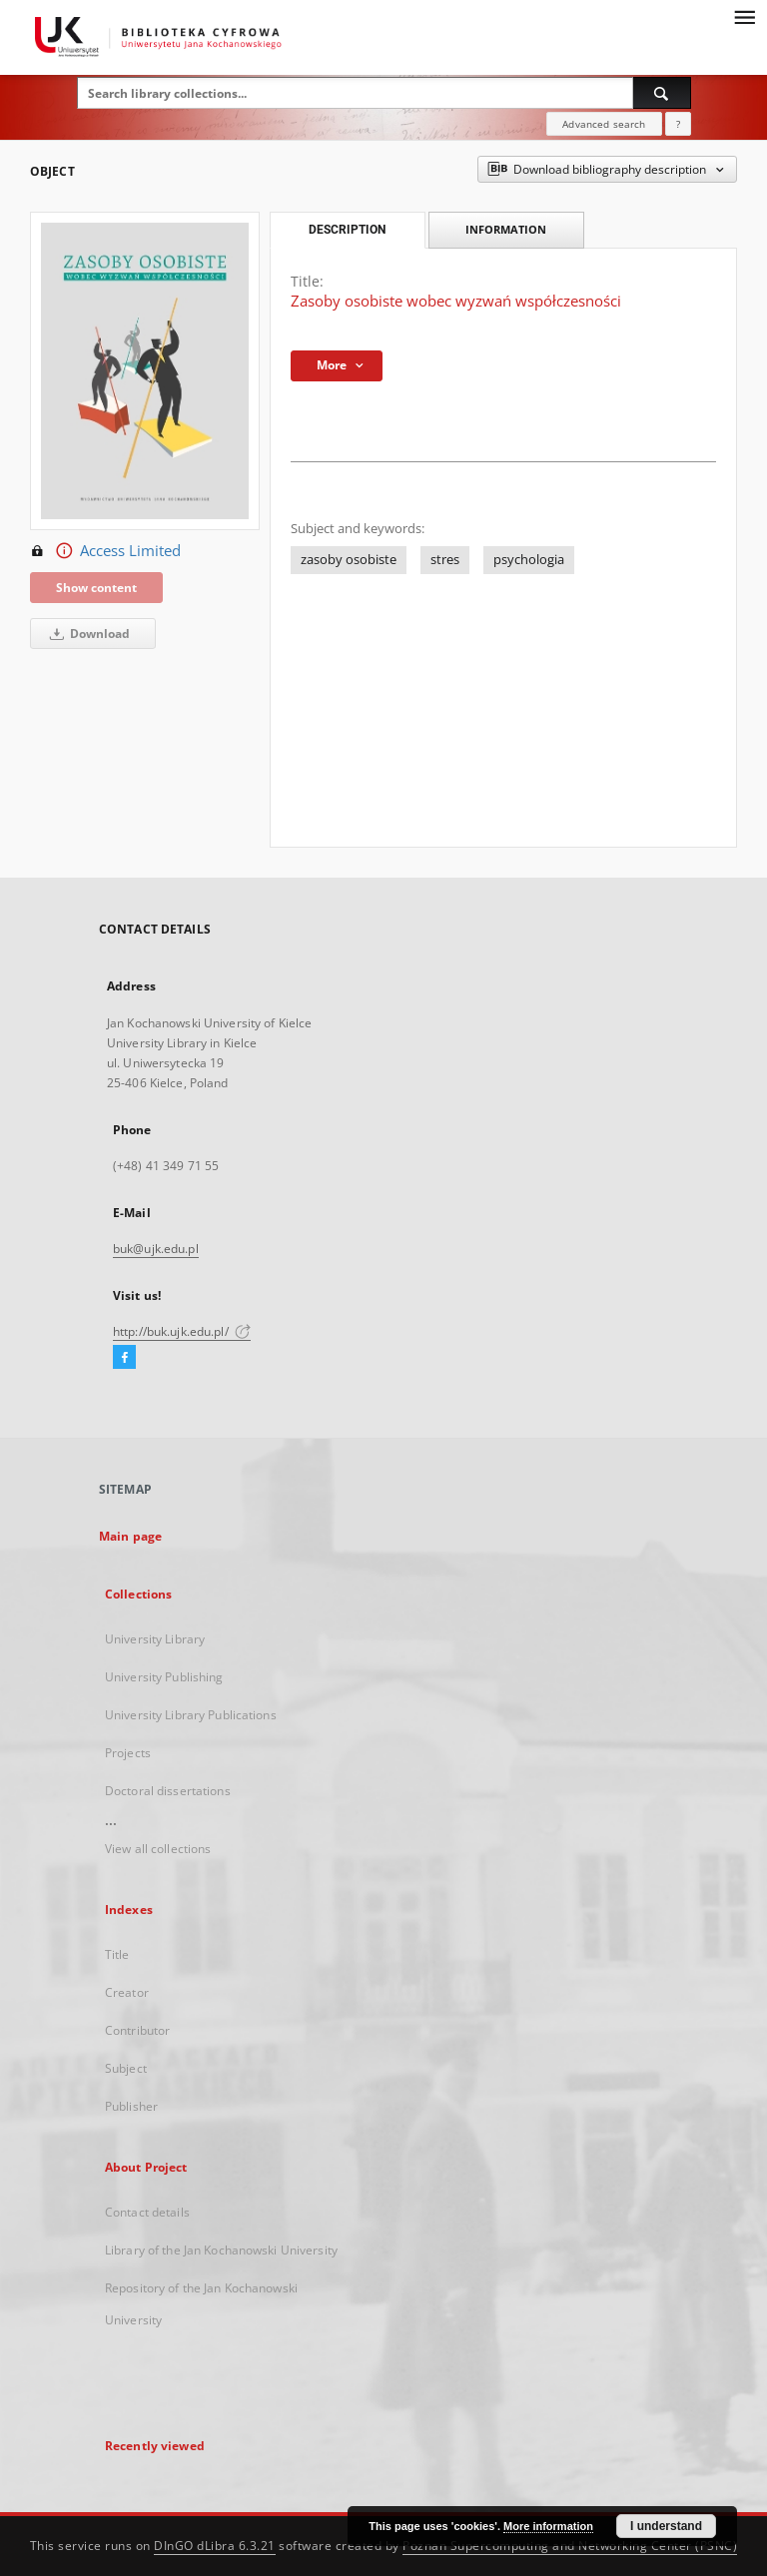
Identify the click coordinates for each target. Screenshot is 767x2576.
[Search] (662, 93)
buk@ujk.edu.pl (156, 1248)
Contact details (147, 2212)
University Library (155, 1638)
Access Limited (105, 551)
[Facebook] (124, 1358)
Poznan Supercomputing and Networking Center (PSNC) (569, 2545)
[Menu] (744, 16)
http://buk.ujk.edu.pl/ (182, 1331)
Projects (128, 1752)
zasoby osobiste (348, 559)
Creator (127, 1992)
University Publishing (164, 1676)
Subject (126, 2068)
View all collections (158, 1848)
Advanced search (603, 124)
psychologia (528, 559)
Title (117, 1954)
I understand (666, 2526)
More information (548, 2526)
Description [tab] (347, 230)
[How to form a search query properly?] (678, 124)
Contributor (137, 2030)
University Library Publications (191, 1714)
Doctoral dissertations (168, 1790)
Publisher (131, 2106)
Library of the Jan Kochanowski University (221, 2250)
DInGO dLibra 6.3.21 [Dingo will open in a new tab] (215, 2545)
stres (444, 559)
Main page (130, 1536)
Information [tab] (505, 229)
